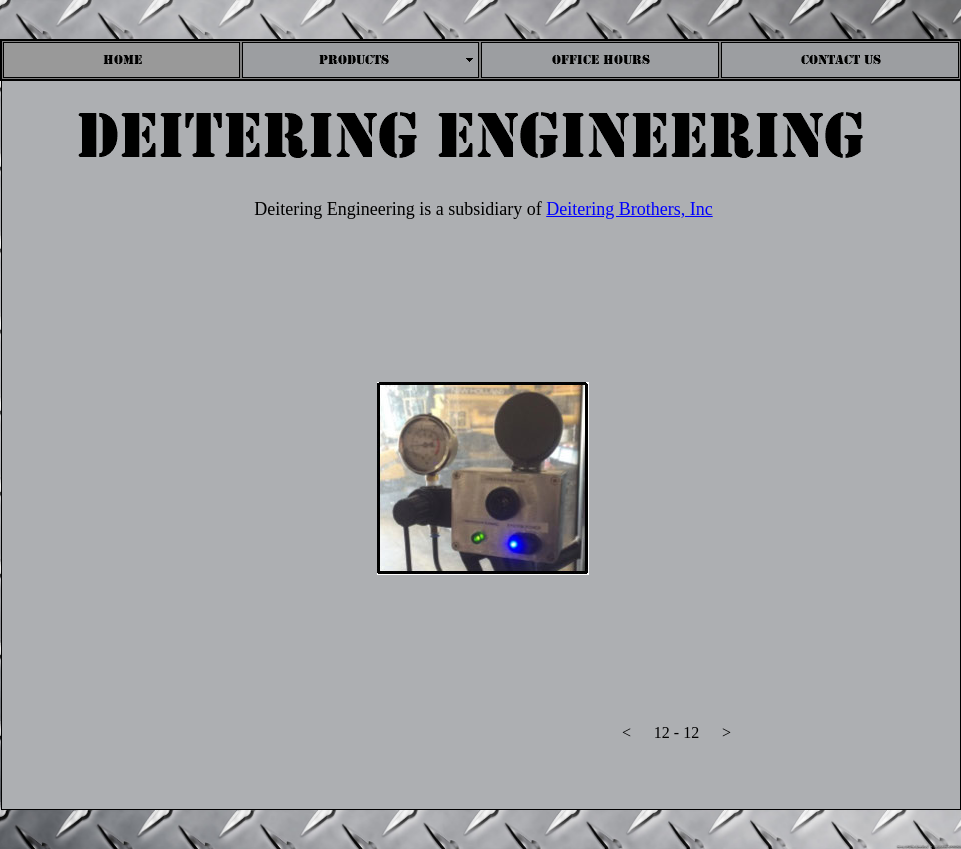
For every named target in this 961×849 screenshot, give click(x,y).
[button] (627, 737)
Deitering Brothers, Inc (629, 209)
